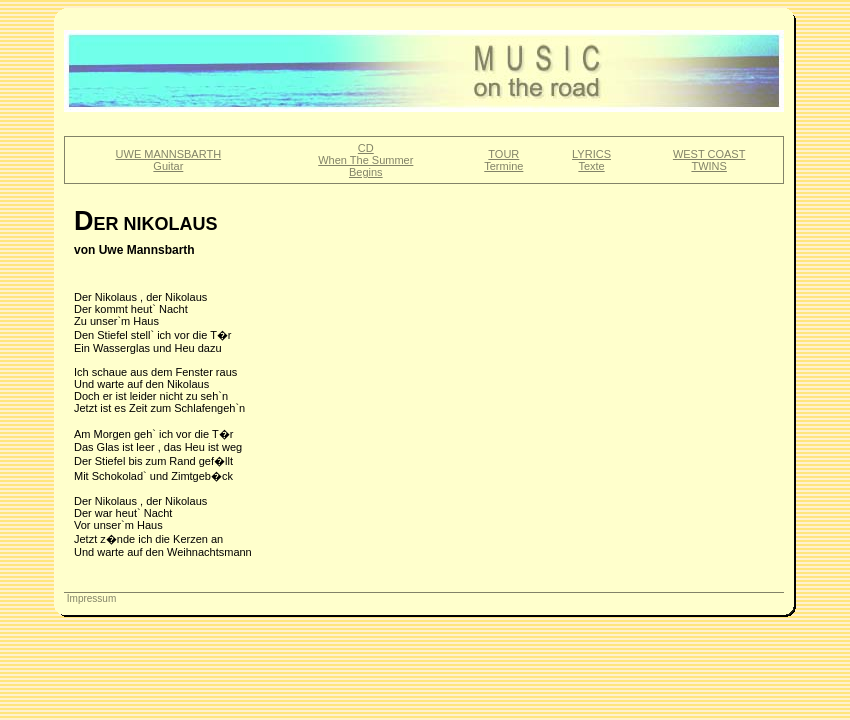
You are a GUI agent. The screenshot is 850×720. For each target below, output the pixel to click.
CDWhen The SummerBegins (365, 160)
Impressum (90, 598)
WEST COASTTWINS (709, 160)
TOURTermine (503, 160)
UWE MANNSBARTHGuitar (169, 160)
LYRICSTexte (591, 160)
